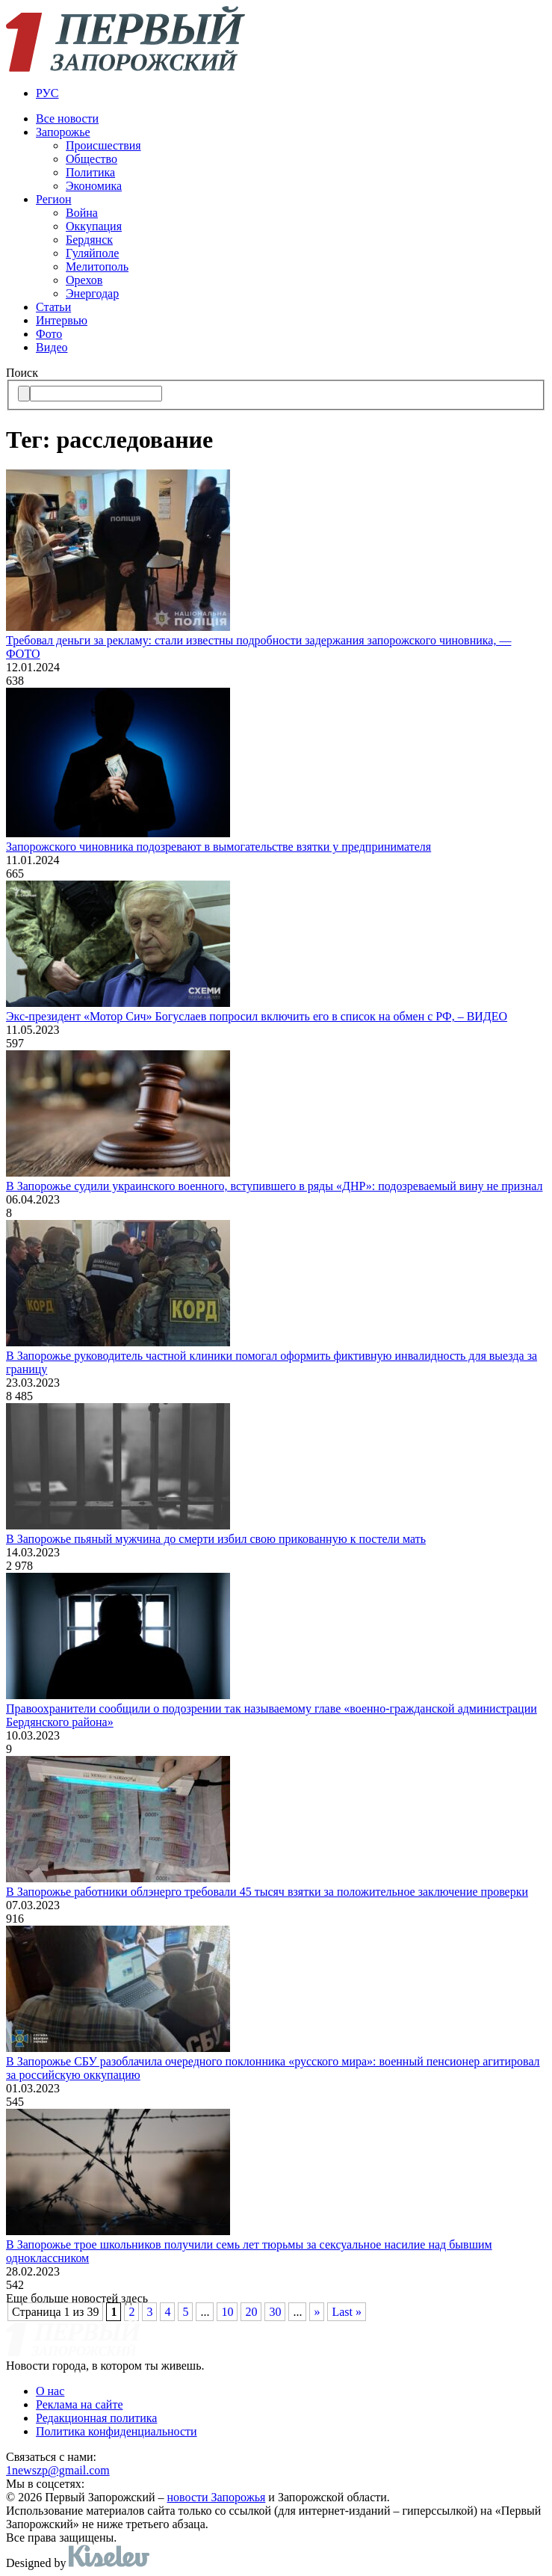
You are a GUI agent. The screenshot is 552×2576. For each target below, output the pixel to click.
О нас (50, 2391)
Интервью (61, 320)
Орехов (84, 280)
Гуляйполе (92, 253)
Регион (53, 199)
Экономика (94, 185)
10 (227, 2311)
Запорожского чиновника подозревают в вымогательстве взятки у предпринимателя (218, 846)
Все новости (67, 118)
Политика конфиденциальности (116, 2431)
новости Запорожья (216, 2497)
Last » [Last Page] (347, 2311)
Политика (90, 172)
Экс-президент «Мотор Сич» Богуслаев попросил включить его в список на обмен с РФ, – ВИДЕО (256, 1016)
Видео (51, 347)
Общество (91, 158)
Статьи (53, 307)
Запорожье (63, 132)
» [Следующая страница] (317, 2311)
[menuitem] (291, 93)
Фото (49, 333)
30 (275, 2311)
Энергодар (92, 293)
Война (82, 212)
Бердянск (89, 239)
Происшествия (103, 145)
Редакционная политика (96, 2418)
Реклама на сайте (79, 2404)
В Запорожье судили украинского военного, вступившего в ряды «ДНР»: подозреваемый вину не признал (274, 1186)
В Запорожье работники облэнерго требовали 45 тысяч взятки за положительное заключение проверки (267, 1891)
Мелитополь (97, 266)
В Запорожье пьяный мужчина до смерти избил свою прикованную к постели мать (216, 1538)
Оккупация (94, 226)
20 (251, 2311)
